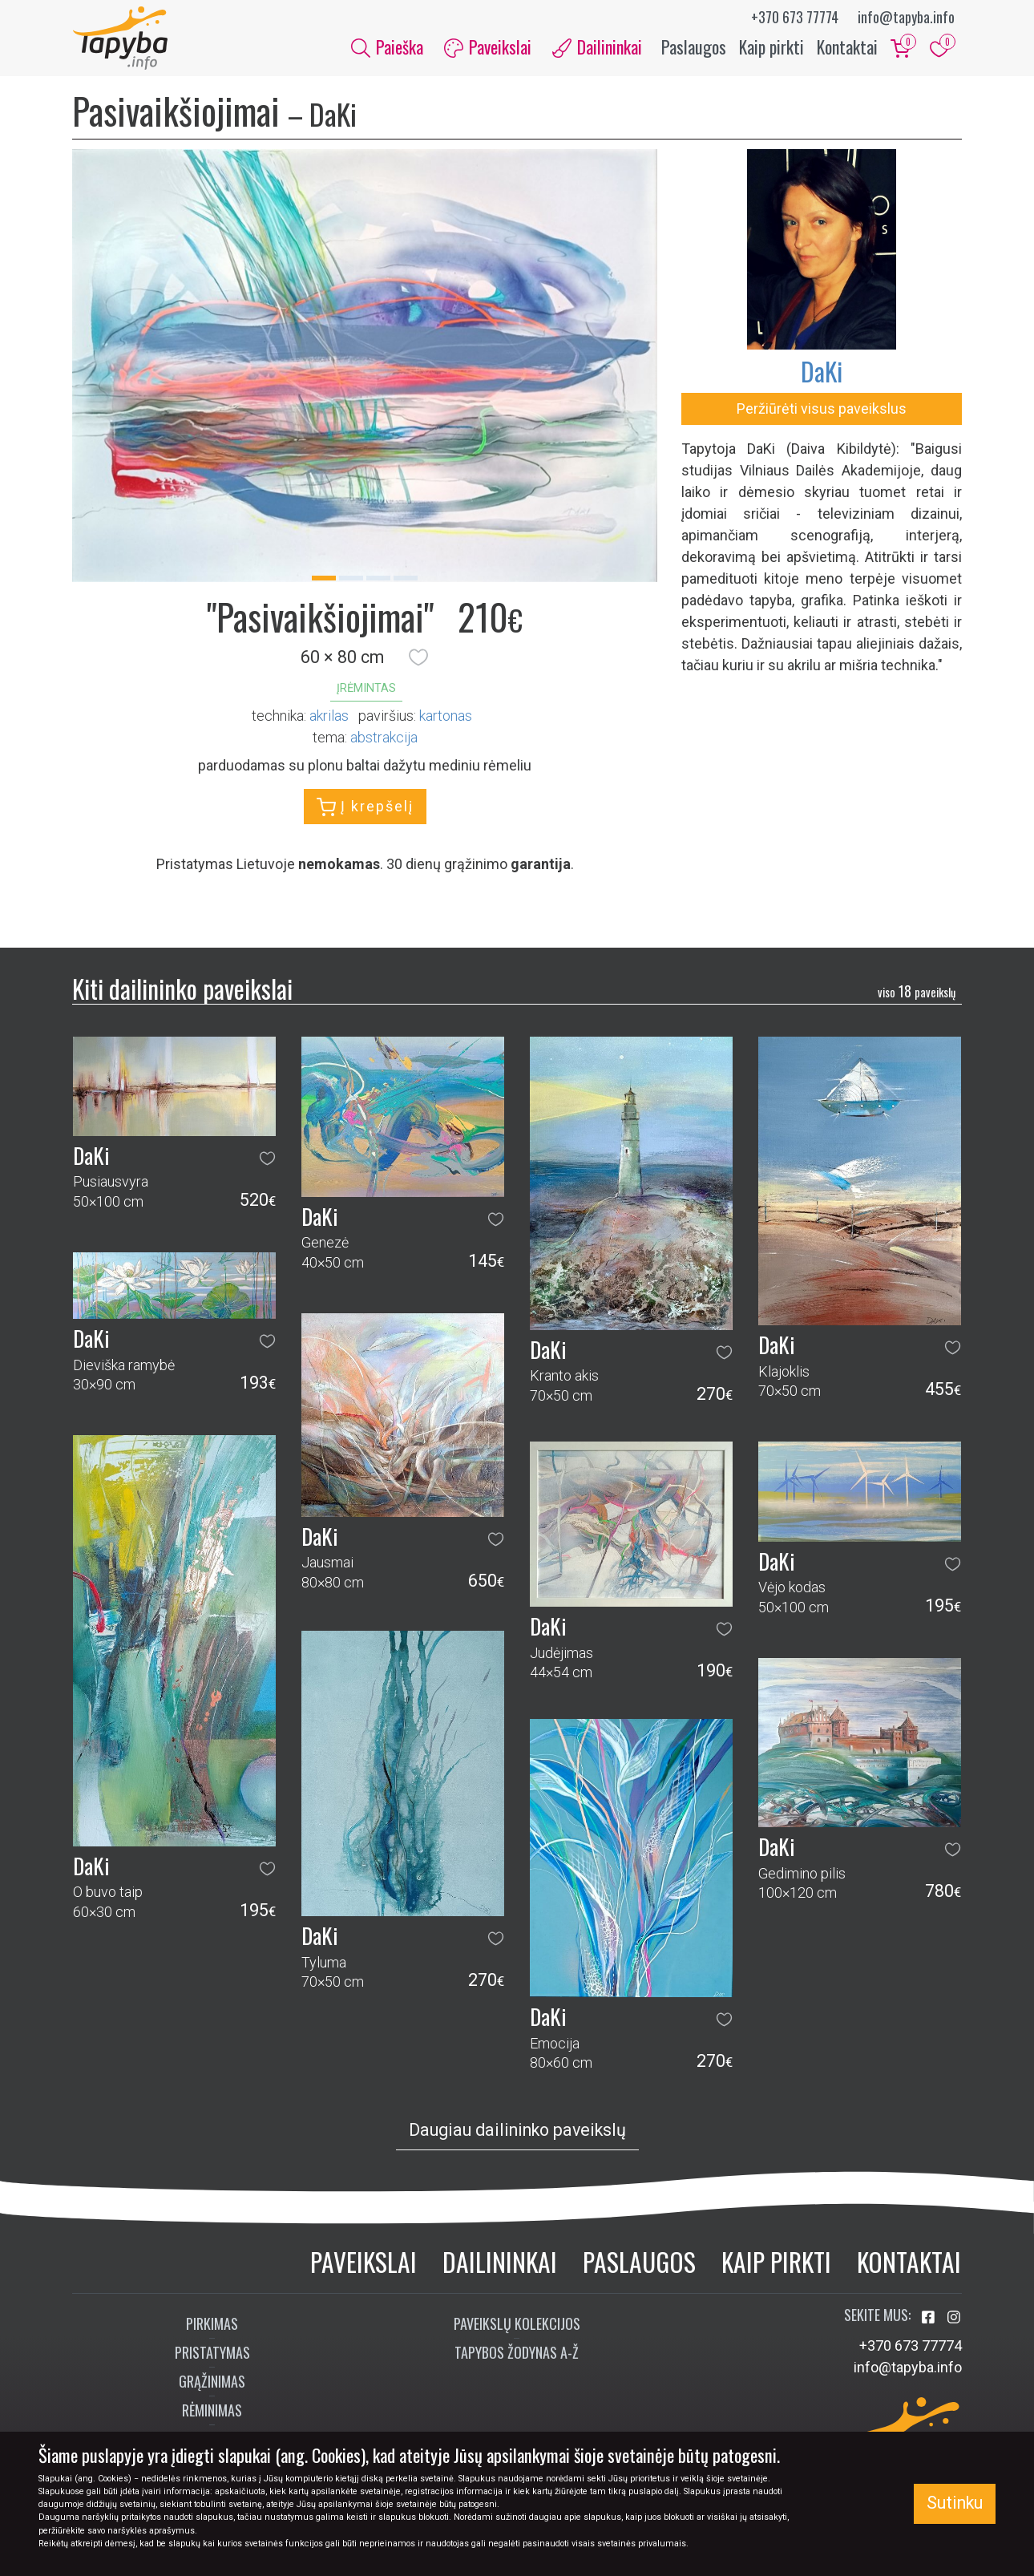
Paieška (387, 46)
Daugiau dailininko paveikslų (517, 2130)
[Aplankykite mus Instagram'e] (954, 2318)
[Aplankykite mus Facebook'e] (929, 2318)
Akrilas (329, 715)
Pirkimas (212, 2324)
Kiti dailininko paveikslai (182, 989)
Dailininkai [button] (597, 46)
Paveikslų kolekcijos (517, 2324)
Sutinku (955, 2503)
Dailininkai (499, 2262)
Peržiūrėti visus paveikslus (822, 409)
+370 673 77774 (794, 16)
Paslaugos (693, 46)
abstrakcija (384, 737)
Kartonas (445, 715)
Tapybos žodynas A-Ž (516, 2353)
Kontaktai (847, 46)
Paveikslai (363, 2262)
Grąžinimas (212, 2382)
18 (916, 991)
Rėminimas (212, 2410)
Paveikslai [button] (487, 46)
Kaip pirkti (771, 46)
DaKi (821, 371)
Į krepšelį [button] (365, 807)
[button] (418, 657)
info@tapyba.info (906, 16)
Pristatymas (212, 2353)
